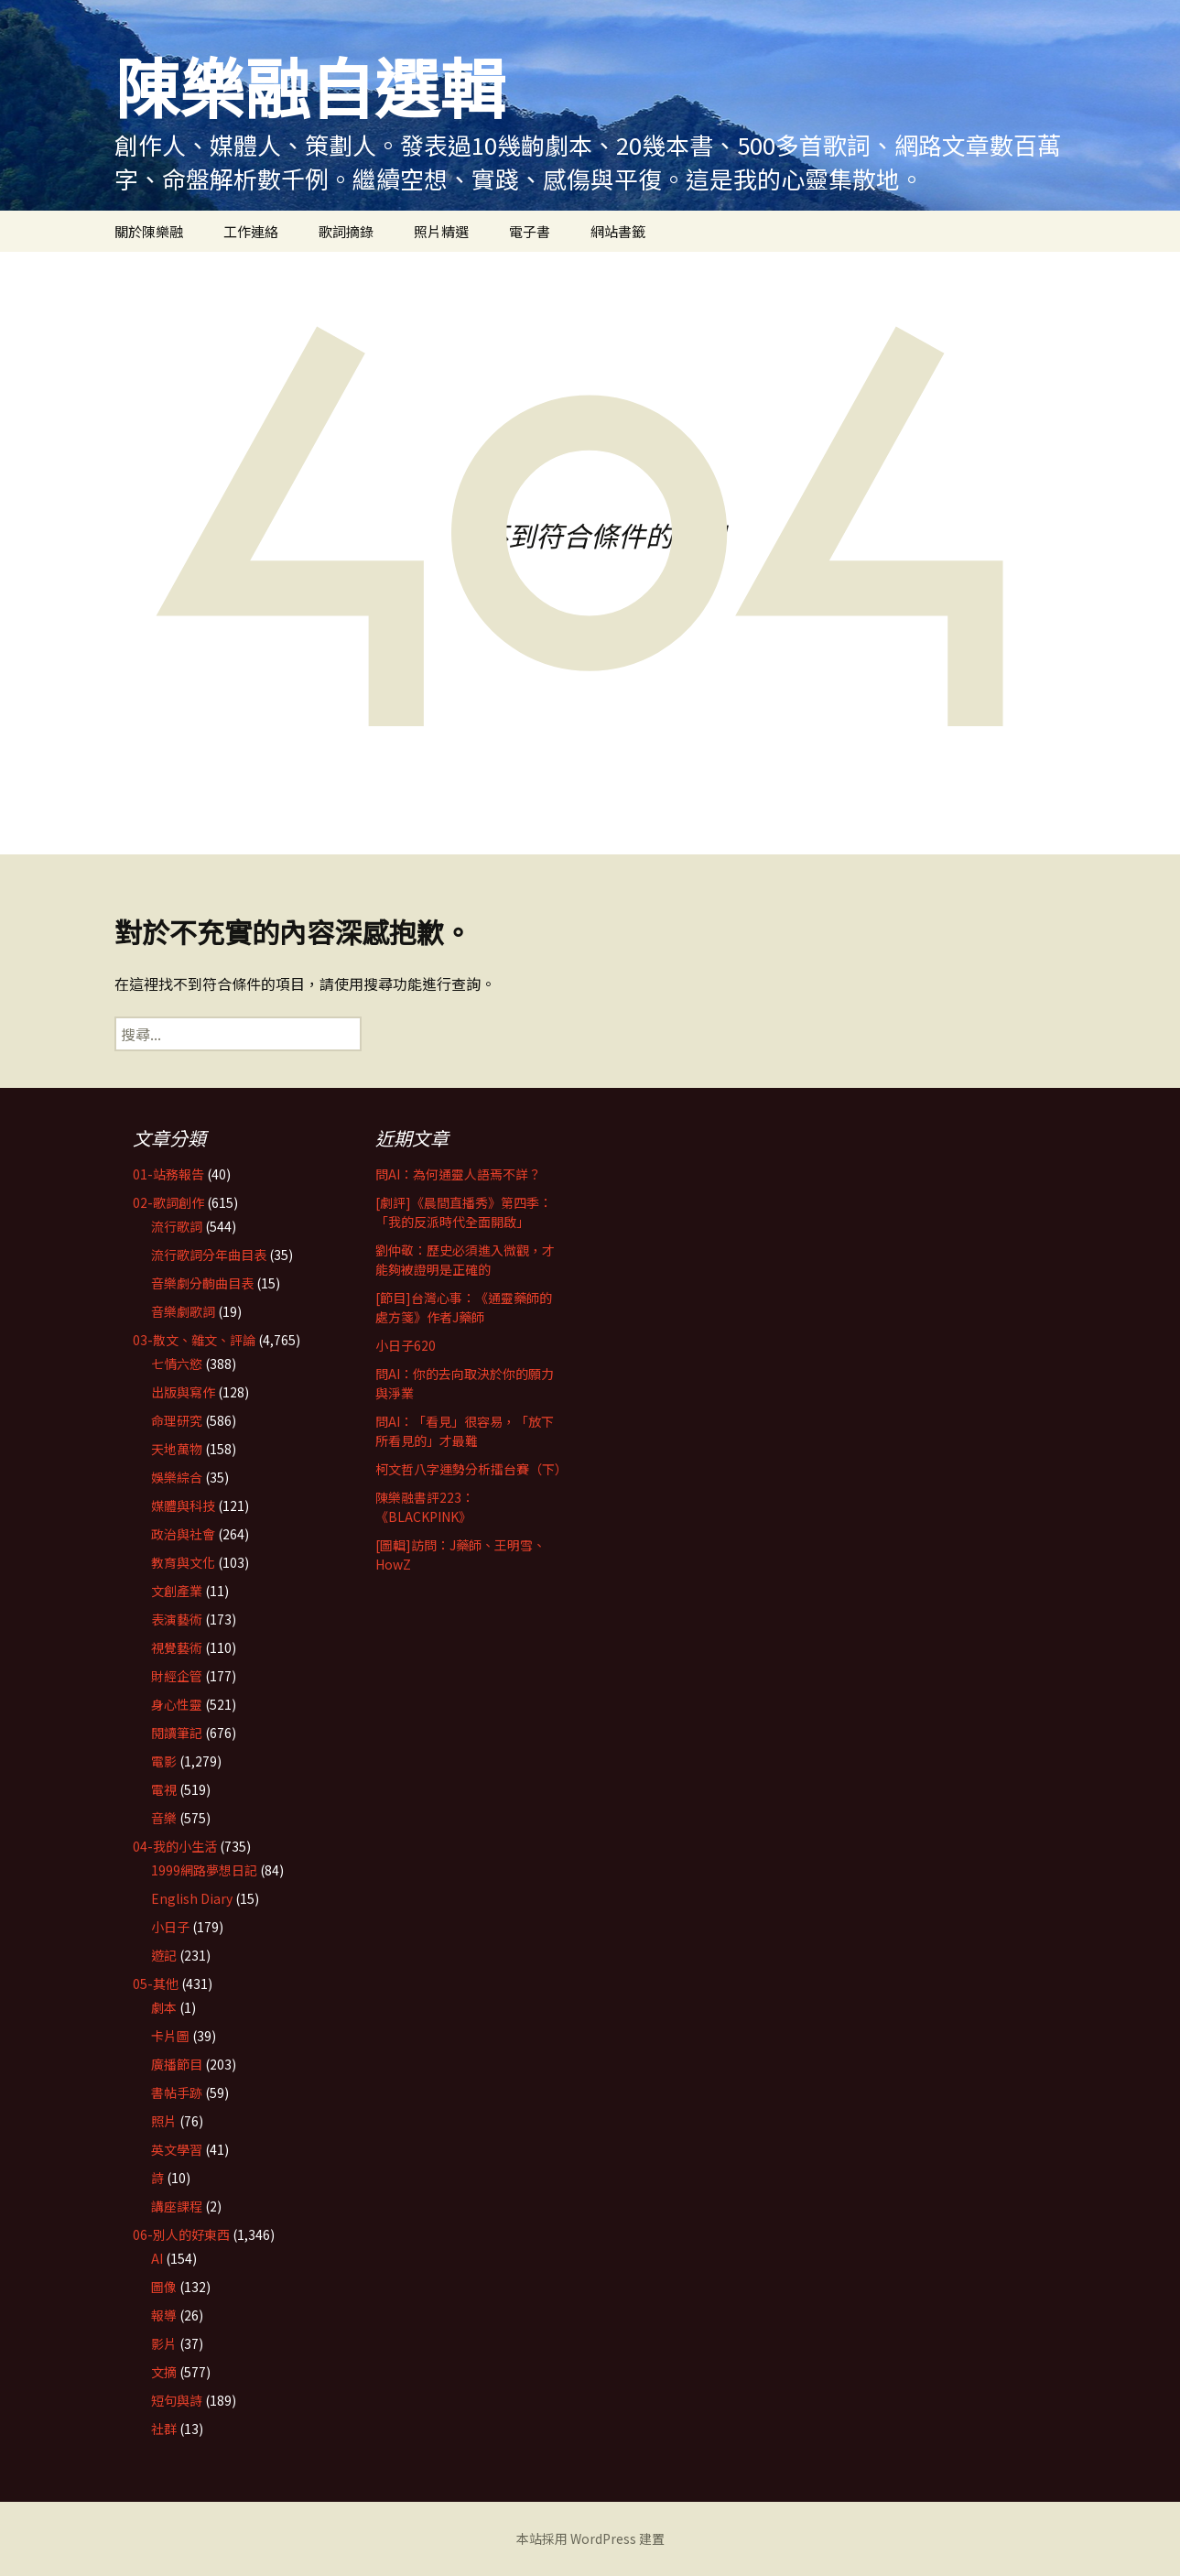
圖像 (164, 2286)
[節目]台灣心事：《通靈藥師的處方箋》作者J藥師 (463, 1307)
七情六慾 (176, 1363)
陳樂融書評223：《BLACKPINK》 (424, 1507)
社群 (164, 2428)
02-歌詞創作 (168, 1202)
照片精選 (441, 231)
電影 (164, 1761)
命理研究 (176, 1420)
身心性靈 (176, 1704)
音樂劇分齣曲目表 (202, 1283)
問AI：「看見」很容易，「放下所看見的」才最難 (464, 1431)
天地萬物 (176, 1449)
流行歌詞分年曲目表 (208, 1254)
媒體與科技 (183, 1505)
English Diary (192, 1898)
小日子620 (405, 1345)
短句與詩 (176, 2400)
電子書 (529, 231)
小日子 (170, 1927)
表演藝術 (176, 1619)
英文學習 (176, 2149)
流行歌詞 (176, 1226)
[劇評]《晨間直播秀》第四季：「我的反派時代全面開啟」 (463, 1212)
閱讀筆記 (176, 1732)
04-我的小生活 (175, 1846)
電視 (164, 1789)
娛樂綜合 (176, 1477)
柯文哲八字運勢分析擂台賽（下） (471, 1469)
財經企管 (176, 1676)
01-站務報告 (168, 1174)
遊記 (164, 1955)
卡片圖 (170, 2036)
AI (157, 2258)
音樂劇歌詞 (183, 1311)
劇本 (164, 2007)
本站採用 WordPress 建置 (590, 2538)
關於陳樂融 (148, 231)
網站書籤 (617, 231)
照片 (164, 2121)
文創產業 (176, 1590)
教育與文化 (183, 1562)
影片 (164, 2343)
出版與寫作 (183, 1392)
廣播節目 (176, 2064)
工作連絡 (250, 231)
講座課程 (176, 2206)
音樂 (164, 1818)
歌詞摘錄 (346, 231)
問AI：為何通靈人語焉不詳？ (458, 1174)
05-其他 (156, 1983)
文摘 (164, 2372)
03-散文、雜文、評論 (194, 1340)
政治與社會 (183, 1534)
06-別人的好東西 (181, 2234)
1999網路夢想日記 (204, 1870)
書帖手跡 (176, 2092)
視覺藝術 (176, 1647)
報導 (164, 2315)
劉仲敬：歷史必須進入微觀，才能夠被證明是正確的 (465, 1259)
